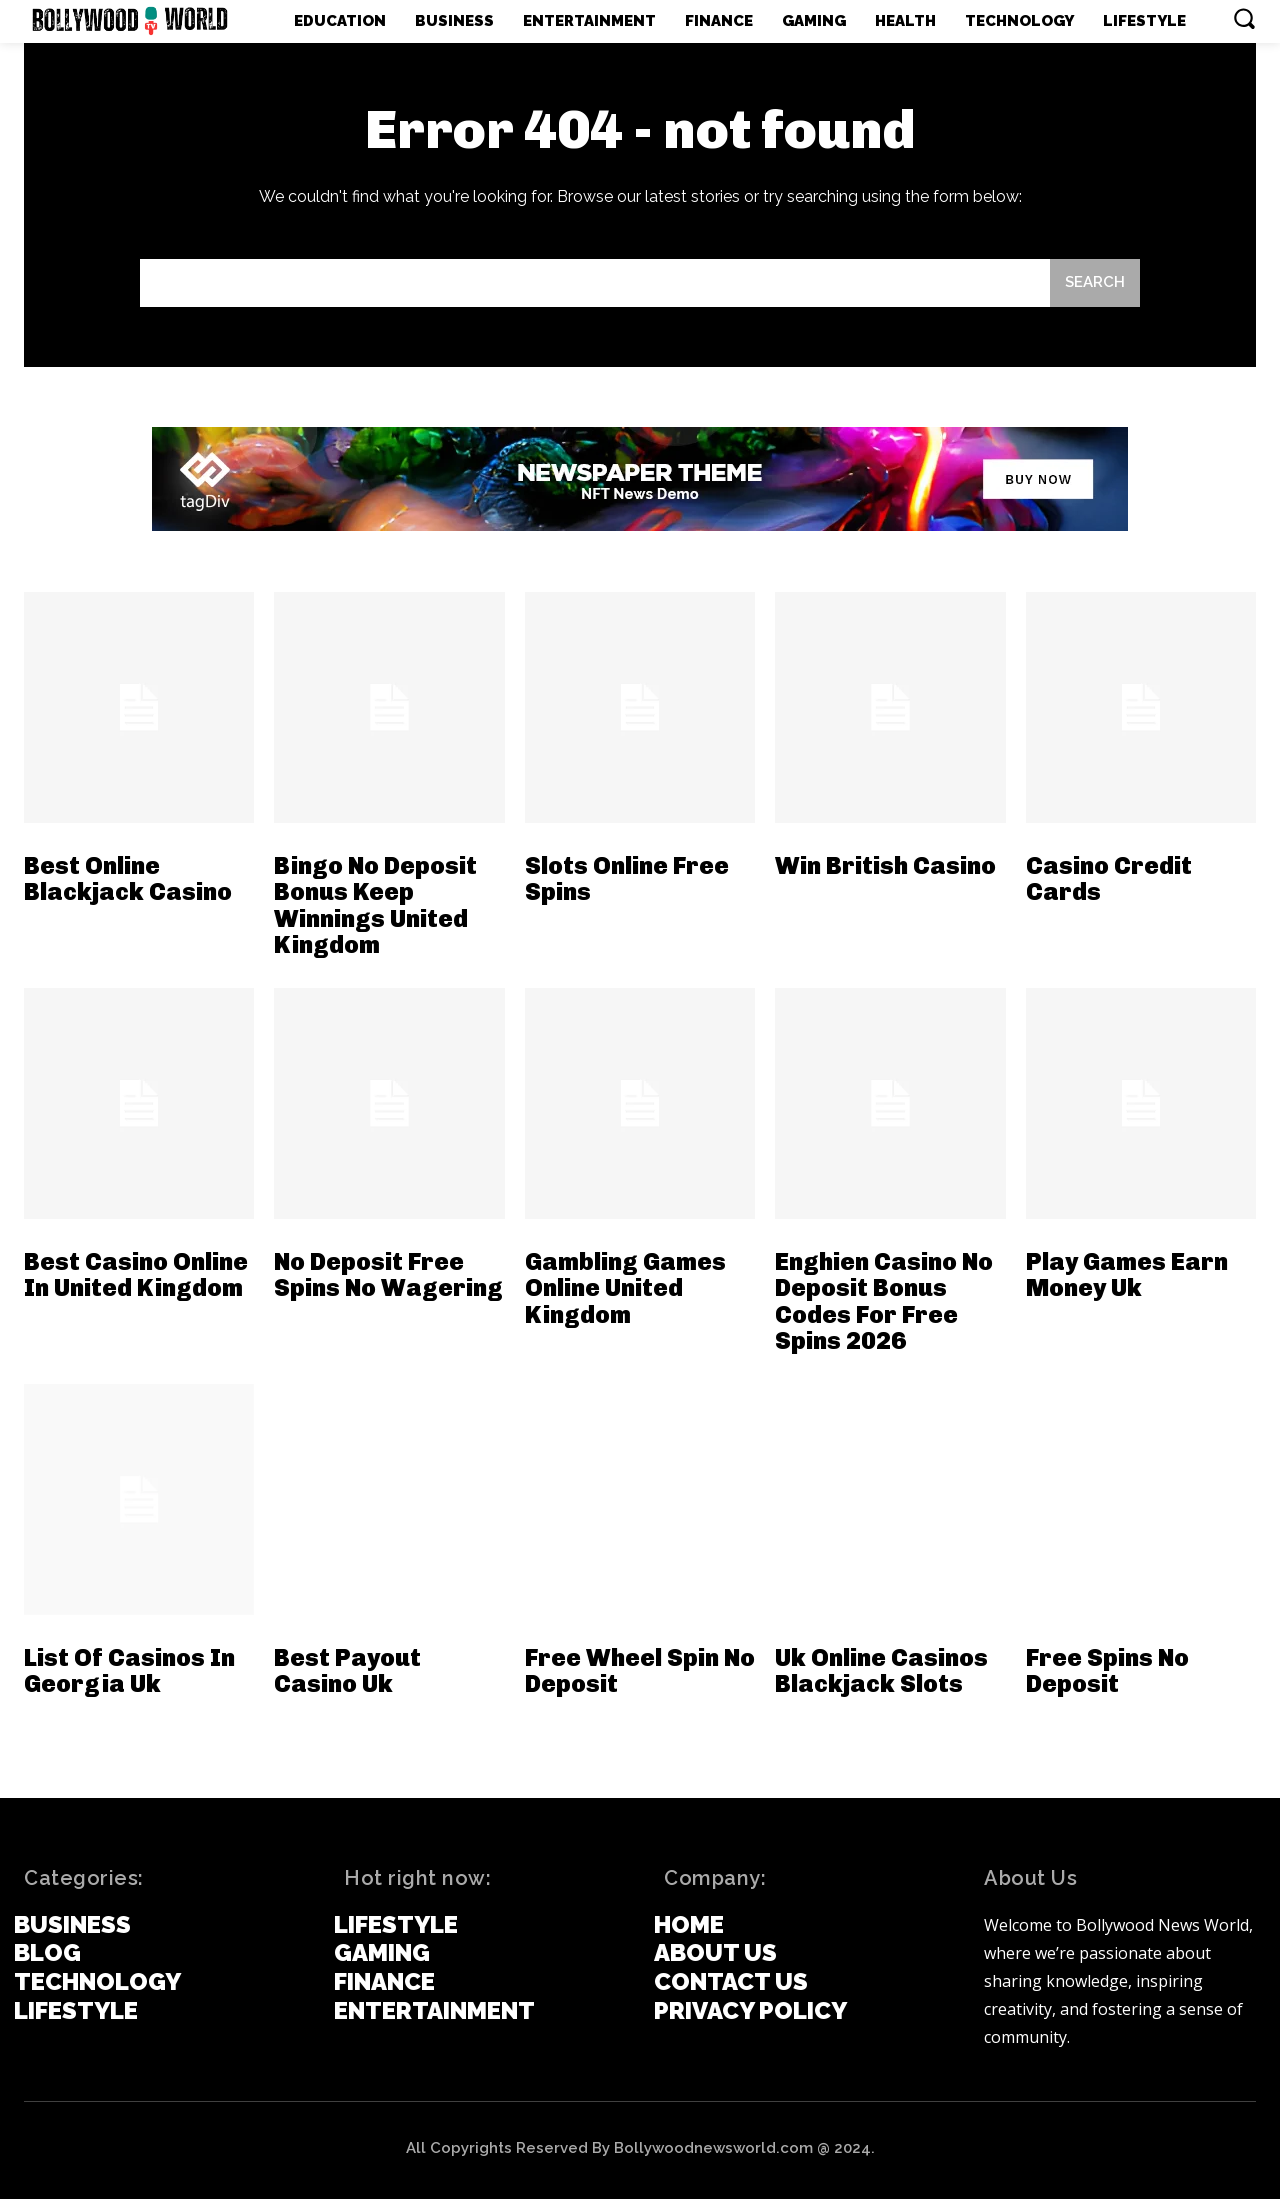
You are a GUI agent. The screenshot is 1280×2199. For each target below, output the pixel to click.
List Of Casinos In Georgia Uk (129, 1670)
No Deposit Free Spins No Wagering (388, 1274)
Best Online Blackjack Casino (128, 878)
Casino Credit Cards (1109, 878)
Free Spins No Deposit (1107, 1670)
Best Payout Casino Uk (347, 1670)
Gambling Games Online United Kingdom (625, 1288)
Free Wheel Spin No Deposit (640, 1670)
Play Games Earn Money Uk (1127, 1274)
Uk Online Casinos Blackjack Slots (881, 1670)
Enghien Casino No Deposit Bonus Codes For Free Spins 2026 (884, 1301)
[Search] (1095, 283)
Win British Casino (885, 865)
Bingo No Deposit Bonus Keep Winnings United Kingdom (375, 905)
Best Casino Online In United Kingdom (136, 1274)
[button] (1244, 18)
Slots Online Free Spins (627, 878)
